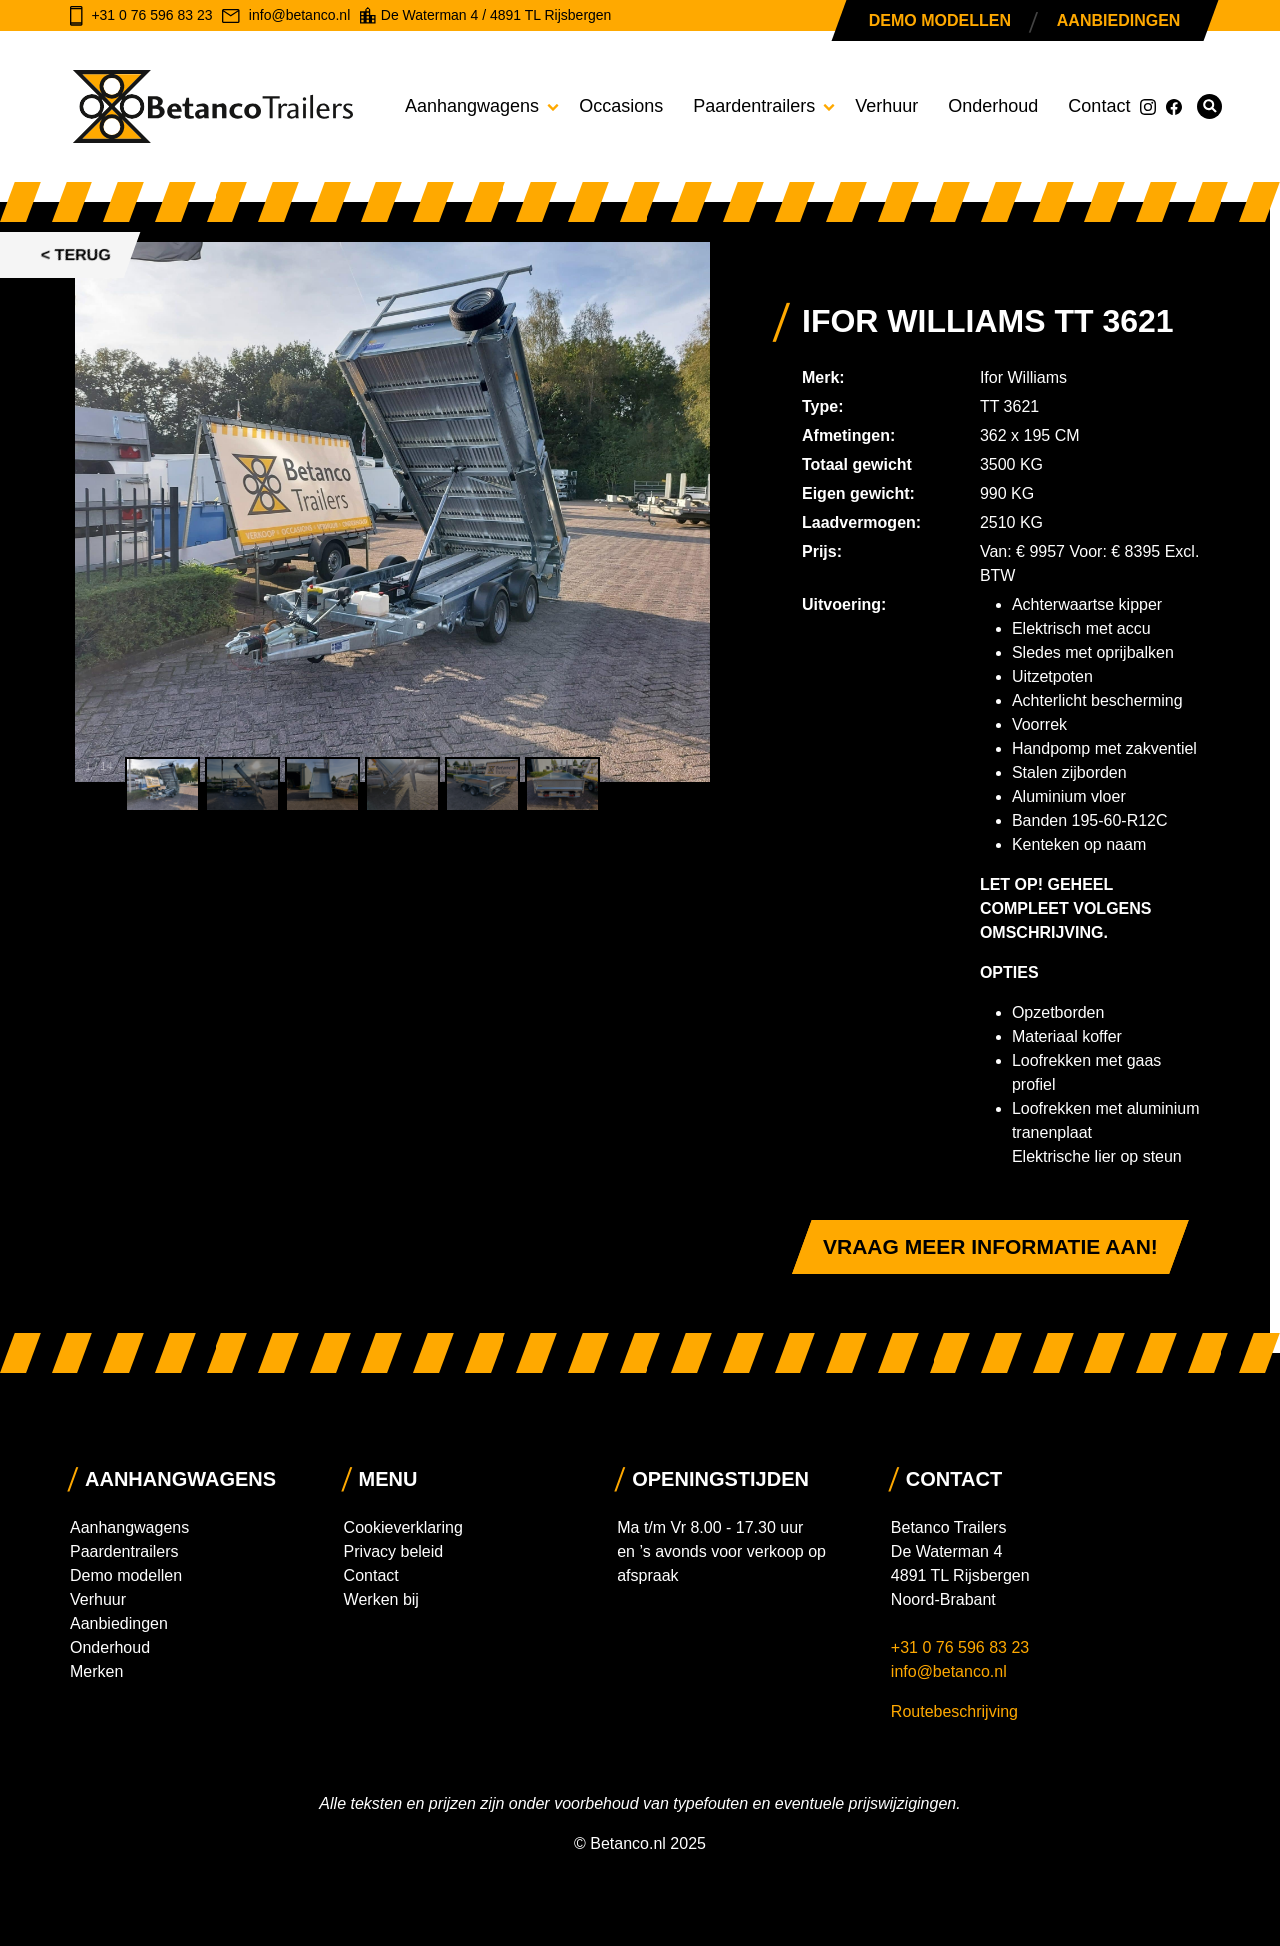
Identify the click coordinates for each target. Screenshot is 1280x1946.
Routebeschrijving (954, 1711)
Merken (96, 1671)
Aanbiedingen (1118, 20)
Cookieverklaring (403, 1527)
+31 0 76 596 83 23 (962, 1647)
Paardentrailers (754, 106)
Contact (1099, 106)
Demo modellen (940, 20)
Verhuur (886, 106)
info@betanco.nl (949, 1671)
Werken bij (381, 1599)
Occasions (621, 106)
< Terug (76, 254)
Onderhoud (993, 106)
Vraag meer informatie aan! (990, 1246)
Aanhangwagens (472, 106)
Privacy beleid (394, 1551)
